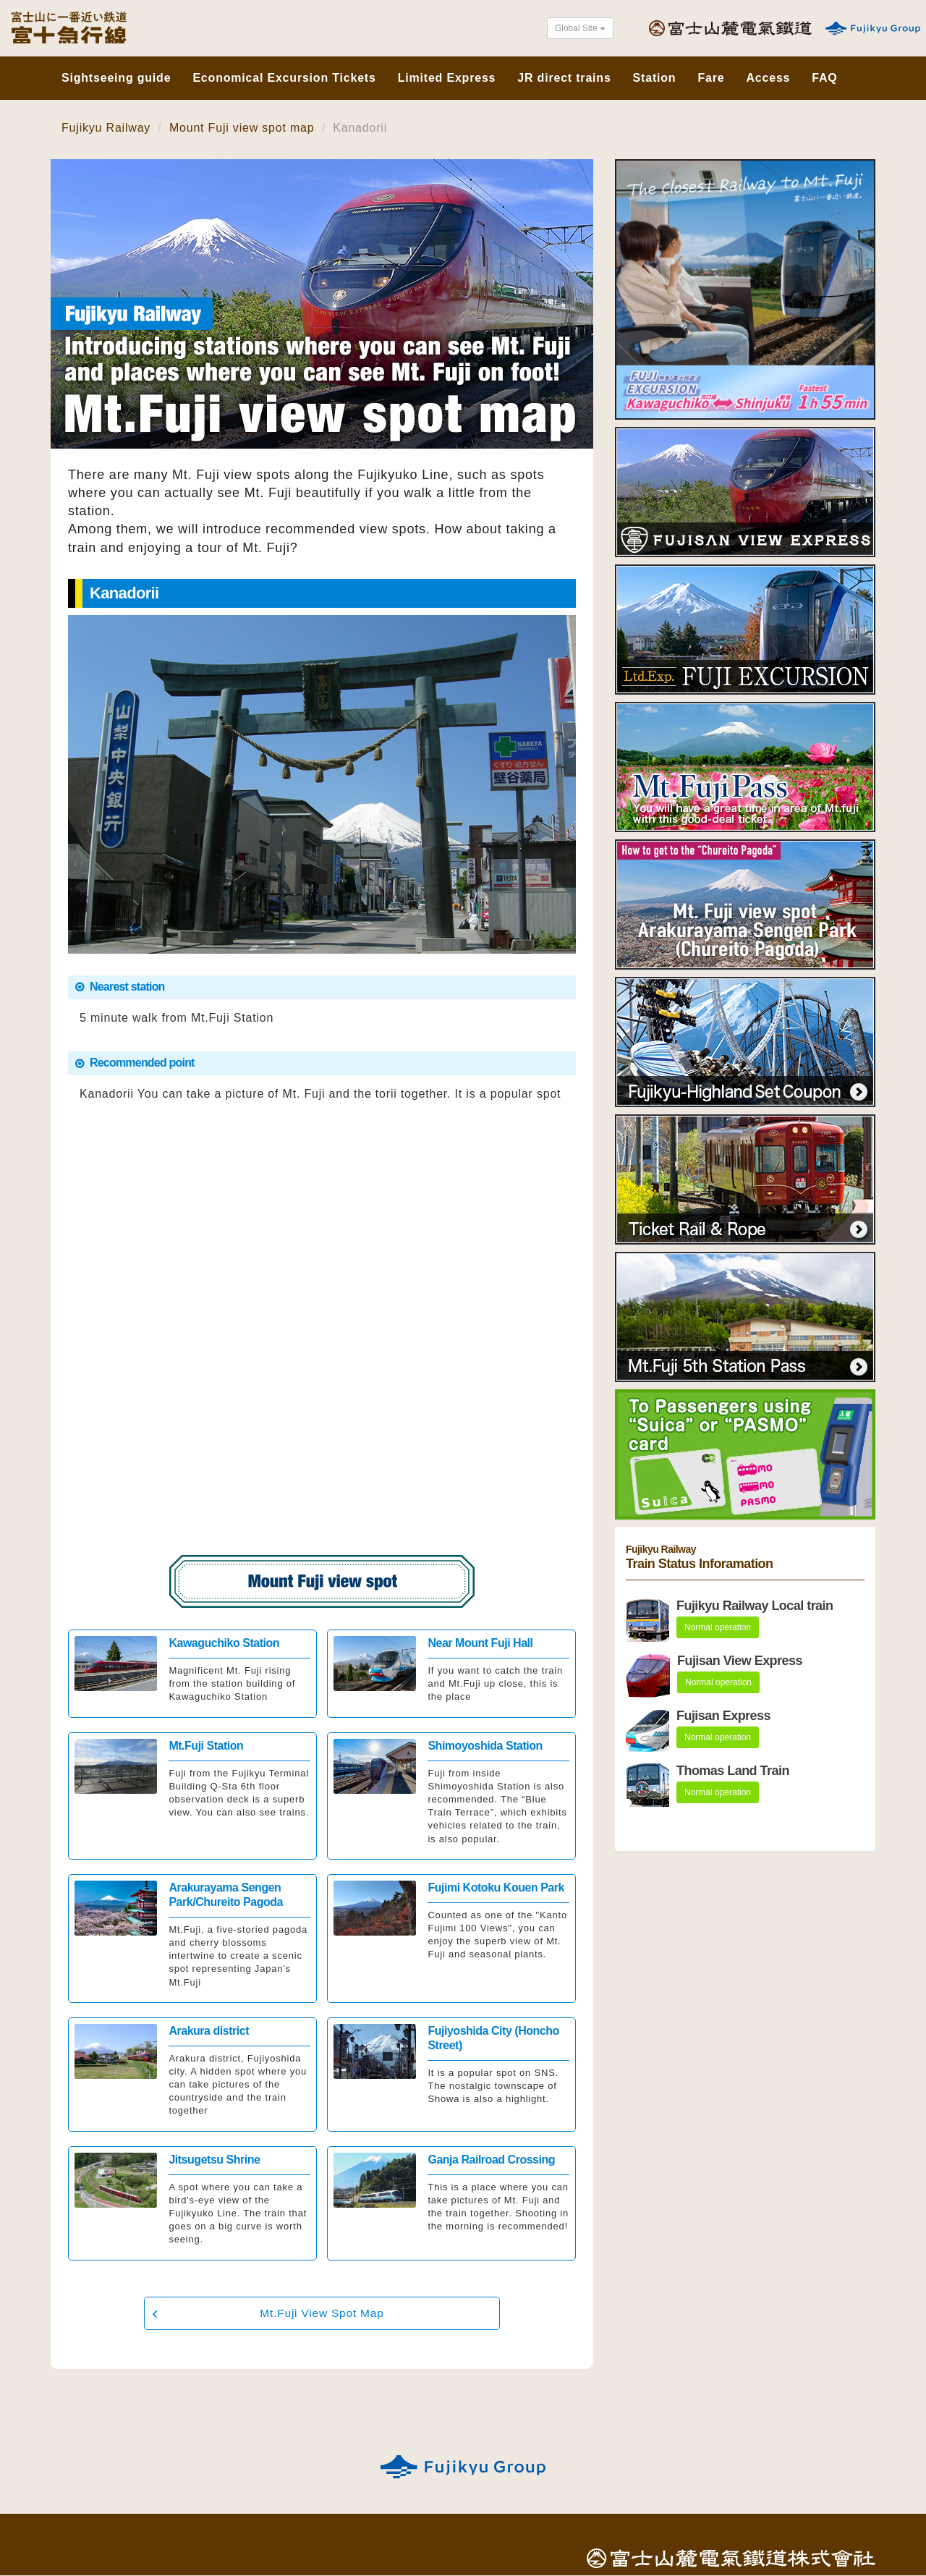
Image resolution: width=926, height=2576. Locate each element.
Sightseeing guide (116, 76)
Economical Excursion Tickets (283, 76)
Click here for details (192, 1673)
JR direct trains (564, 76)
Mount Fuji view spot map (242, 128)
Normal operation (717, 1627)
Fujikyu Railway (105, 128)
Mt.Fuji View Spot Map (322, 2313)
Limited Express (447, 76)
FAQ (824, 76)
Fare (710, 76)
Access (768, 76)
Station (654, 76)
